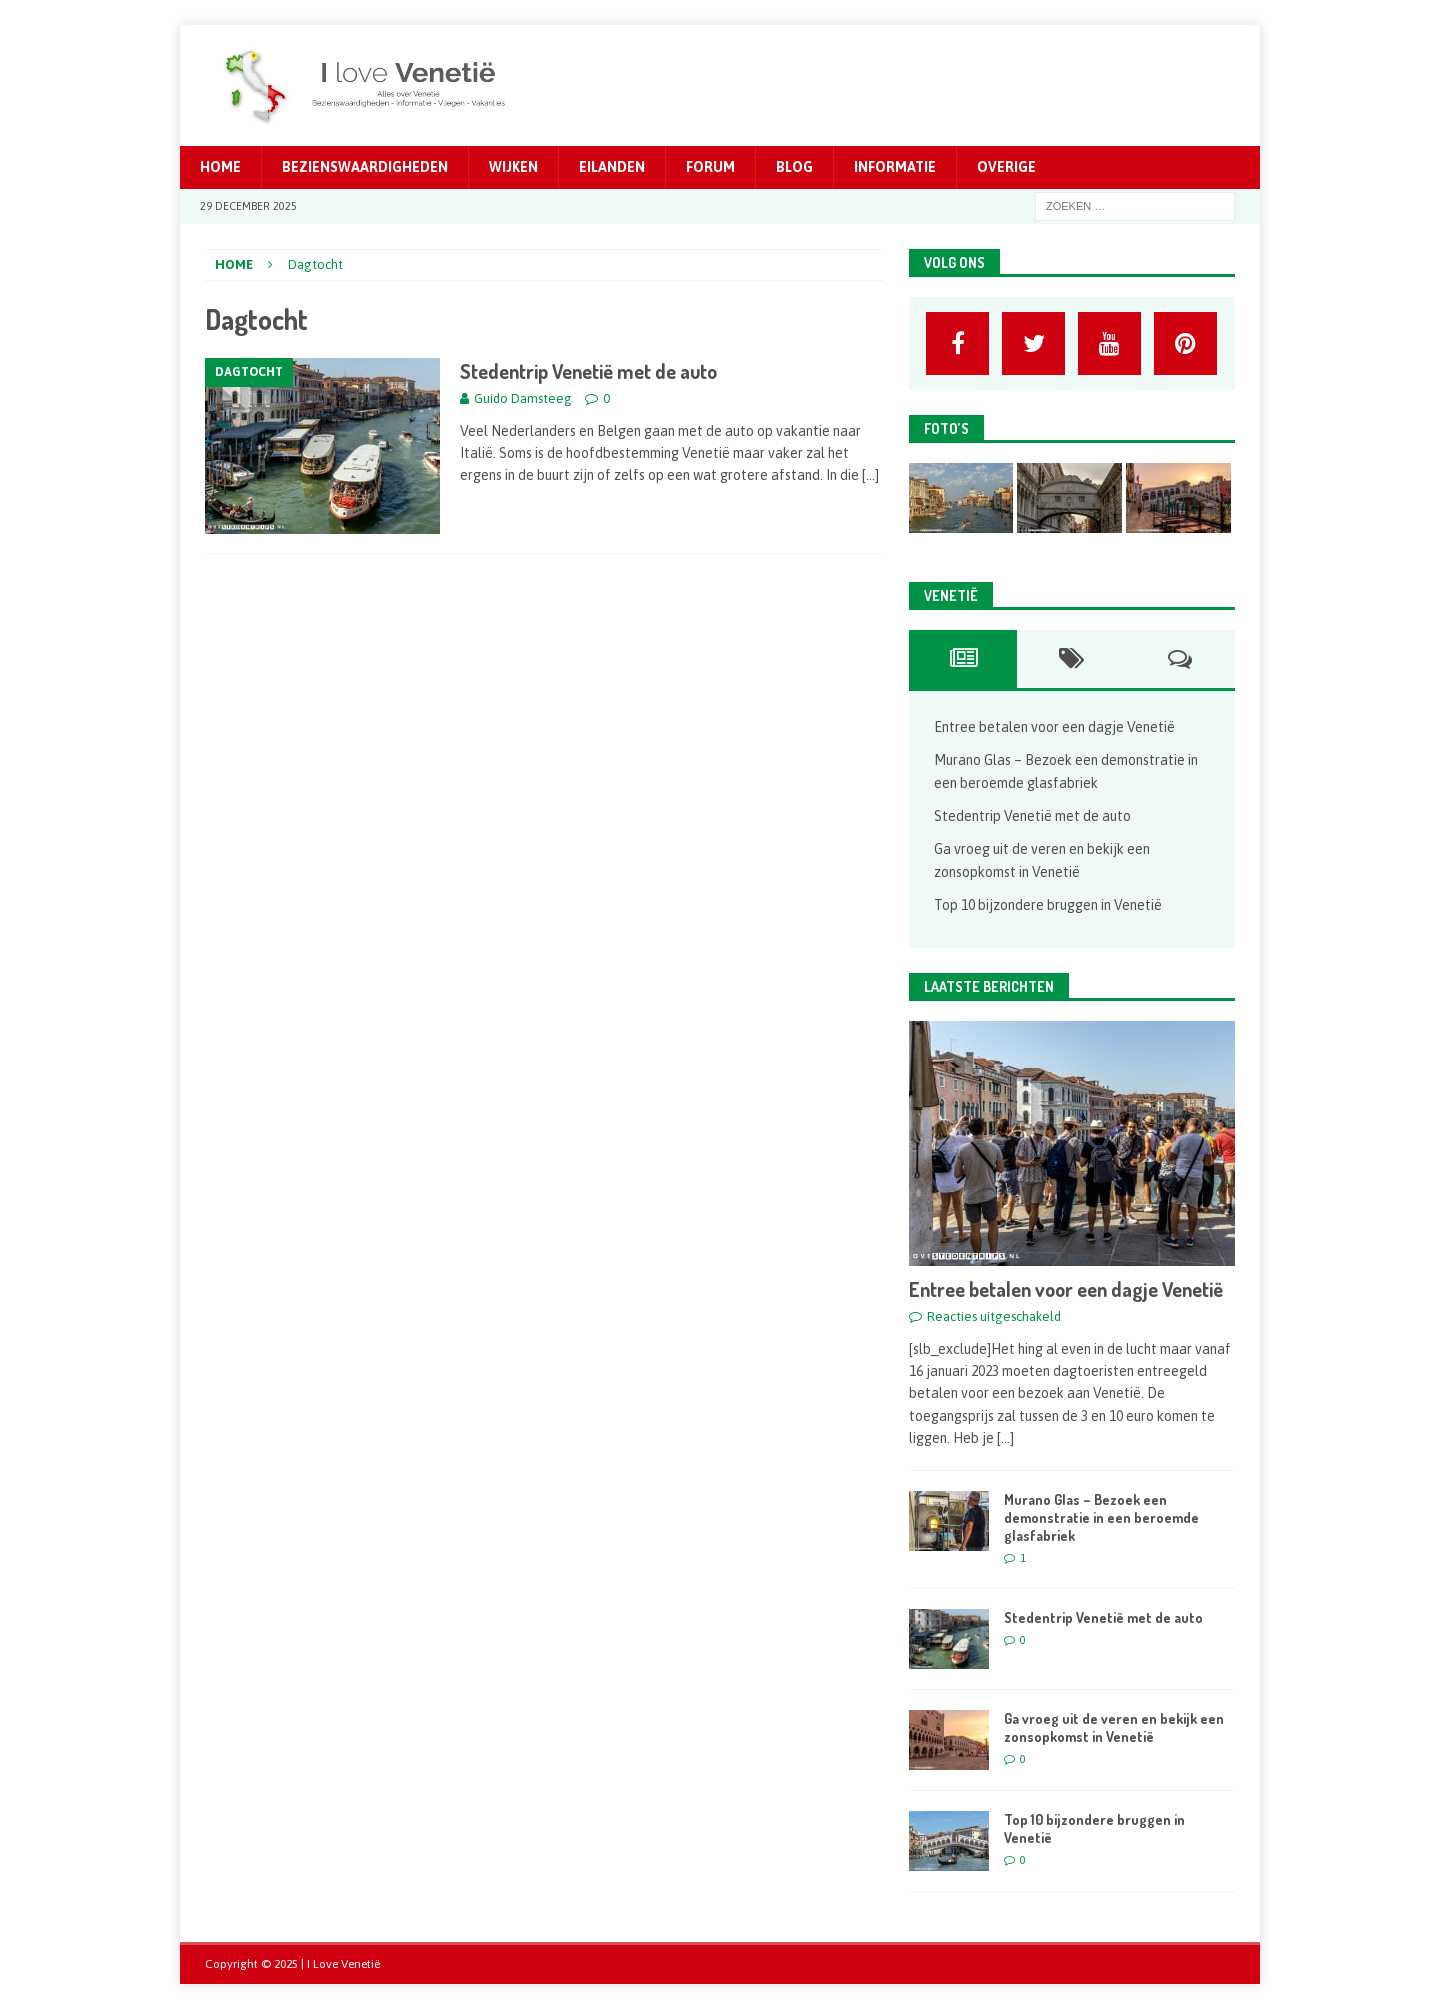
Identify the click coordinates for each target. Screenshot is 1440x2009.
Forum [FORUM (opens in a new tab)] (710, 167)
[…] (870, 475)
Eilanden (612, 167)
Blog (794, 167)
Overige (1006, 167)
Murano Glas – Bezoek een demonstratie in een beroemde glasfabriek (1101, 1517)
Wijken (513, 167)
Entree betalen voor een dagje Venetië (1054, 727)
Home (220, 167)
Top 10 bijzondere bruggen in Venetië (1048, 905)
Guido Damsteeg (523, 398)
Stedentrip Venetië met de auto (588, 371)
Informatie (895, 167)
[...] (1005, 1438)
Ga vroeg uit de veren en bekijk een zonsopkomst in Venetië (1114, 1727)
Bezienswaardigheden (365, 167)
